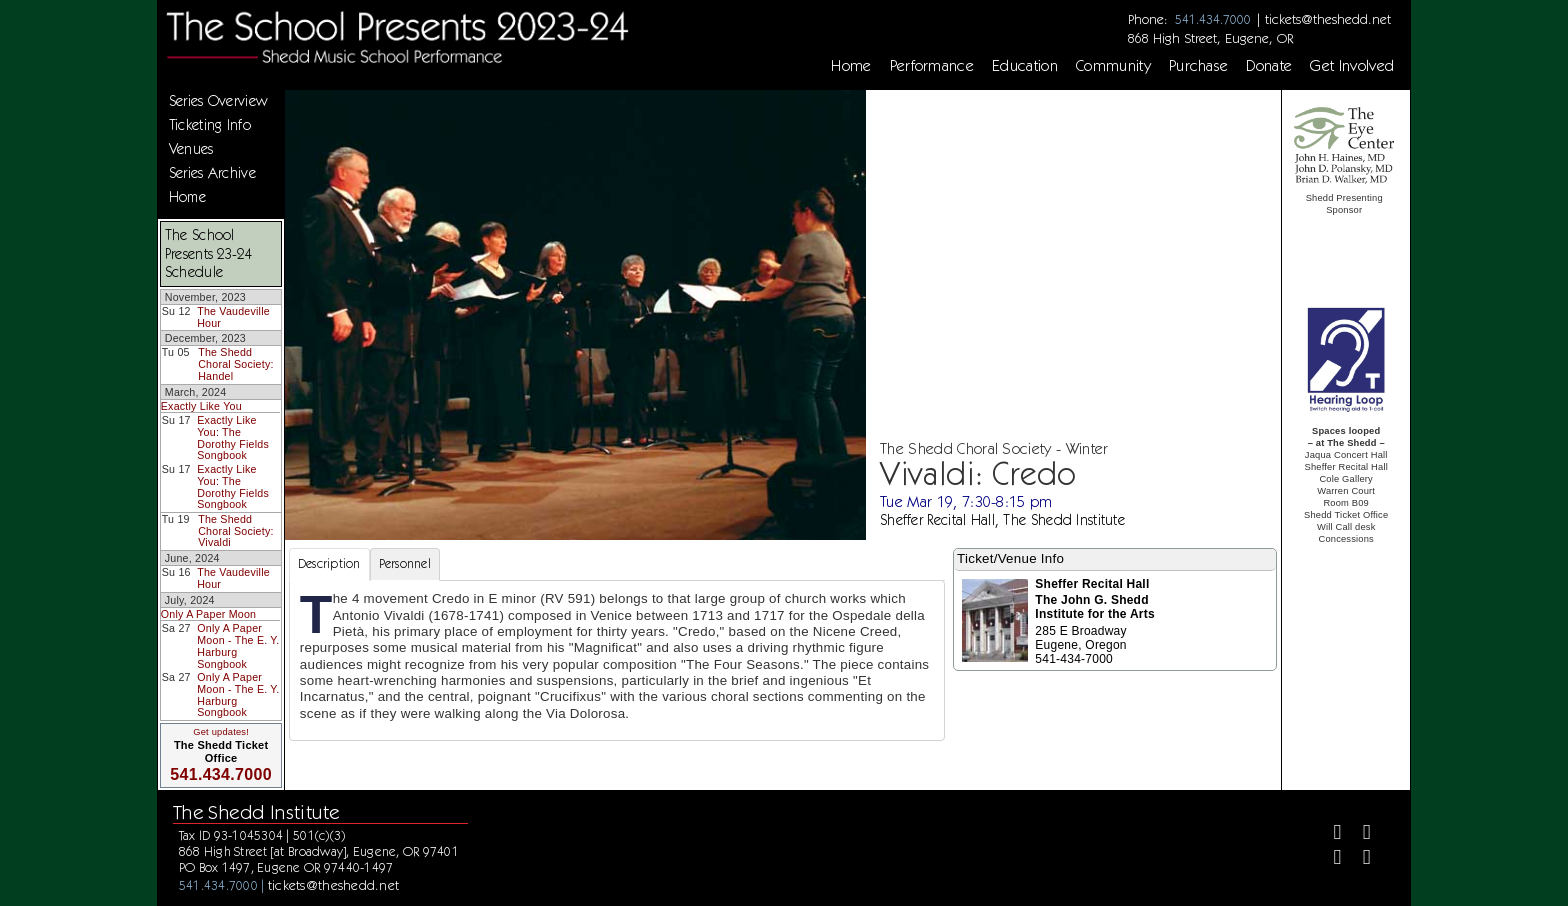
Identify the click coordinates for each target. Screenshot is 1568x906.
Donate (1269, 66)
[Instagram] (1329, 859)
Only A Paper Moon (208, 614)
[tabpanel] (617, 660)
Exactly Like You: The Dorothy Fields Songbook (233, 437)
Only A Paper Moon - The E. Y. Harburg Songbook (238, 645)
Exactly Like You (201, 406)
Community (1113, 66)
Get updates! (221, 732)
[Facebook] (1329, 834)
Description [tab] (329, 563)
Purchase (1199, 66)
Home (851, 66)
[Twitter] (1358, 834)
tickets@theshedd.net (1328, 19)
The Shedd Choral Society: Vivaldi (235, 530)
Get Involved (1352, 66)
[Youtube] (1358, 859)
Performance (932, 66)
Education (1025, 66)
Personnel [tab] (405, 563)
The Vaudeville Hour (233, 317)
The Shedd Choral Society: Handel (235, 363)
